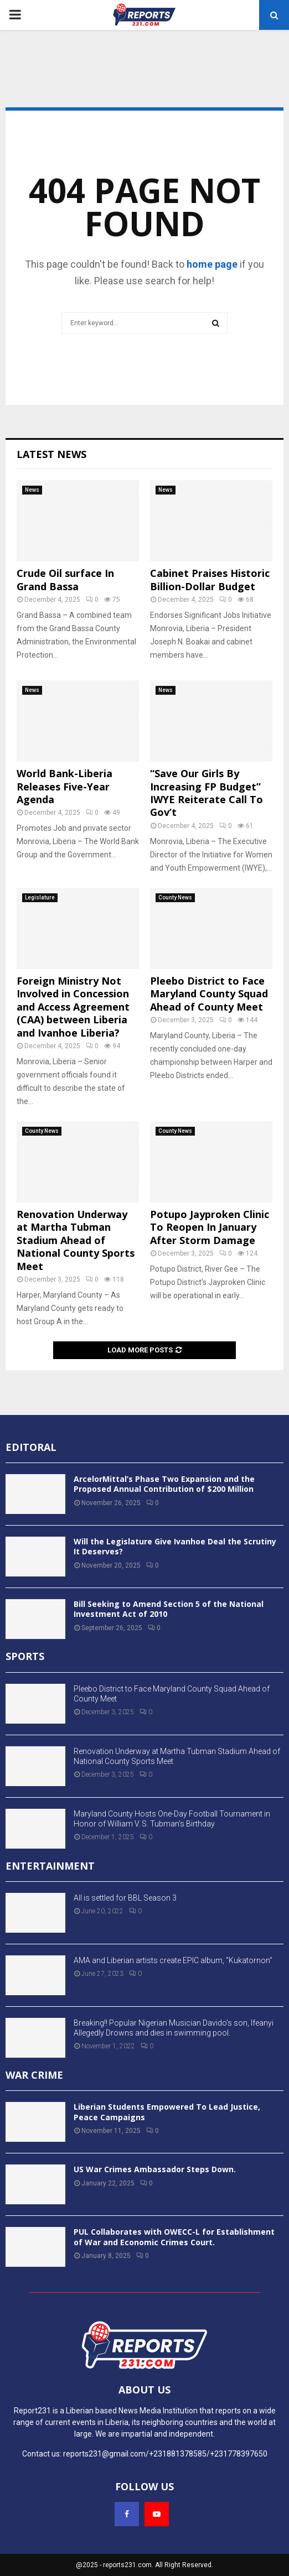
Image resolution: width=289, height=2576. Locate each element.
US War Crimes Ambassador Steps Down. (155, 2169)
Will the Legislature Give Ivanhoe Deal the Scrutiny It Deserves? (175, 1546)
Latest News (51, 454)
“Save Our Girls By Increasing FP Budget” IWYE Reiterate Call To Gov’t (206, 793)
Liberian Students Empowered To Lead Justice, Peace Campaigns (167, 2111)
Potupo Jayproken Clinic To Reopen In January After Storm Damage (209, 1227)
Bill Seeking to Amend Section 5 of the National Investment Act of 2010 (169, 1609)
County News (175, 897)
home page (212, 264)
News (32, 490)
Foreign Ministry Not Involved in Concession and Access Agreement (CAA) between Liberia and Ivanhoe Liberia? (73, 1006)
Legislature (40, 897)
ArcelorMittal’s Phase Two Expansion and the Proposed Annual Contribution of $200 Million (164, 1484)
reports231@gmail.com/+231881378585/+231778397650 (165, 2453)
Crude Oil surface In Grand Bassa (65, 579)
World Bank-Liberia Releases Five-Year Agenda (64, 786)
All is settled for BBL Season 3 (125, 1897)
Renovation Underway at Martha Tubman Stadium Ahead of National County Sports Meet (76, 1240)
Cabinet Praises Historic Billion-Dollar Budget (210, 579)
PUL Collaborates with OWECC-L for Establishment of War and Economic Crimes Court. (174, 2236)
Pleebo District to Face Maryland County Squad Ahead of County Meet (209, 993)
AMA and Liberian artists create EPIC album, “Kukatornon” (173, 1960)
